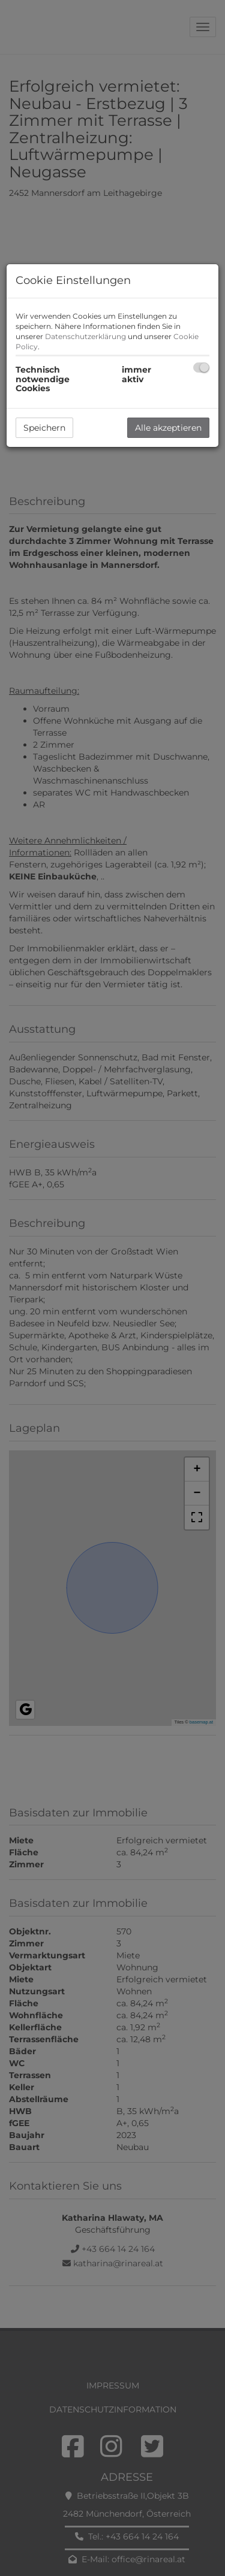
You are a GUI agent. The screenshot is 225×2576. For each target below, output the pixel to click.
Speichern (44, 427)
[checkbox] (201, 367)
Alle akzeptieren (168, 427)
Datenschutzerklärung (85, 336)
